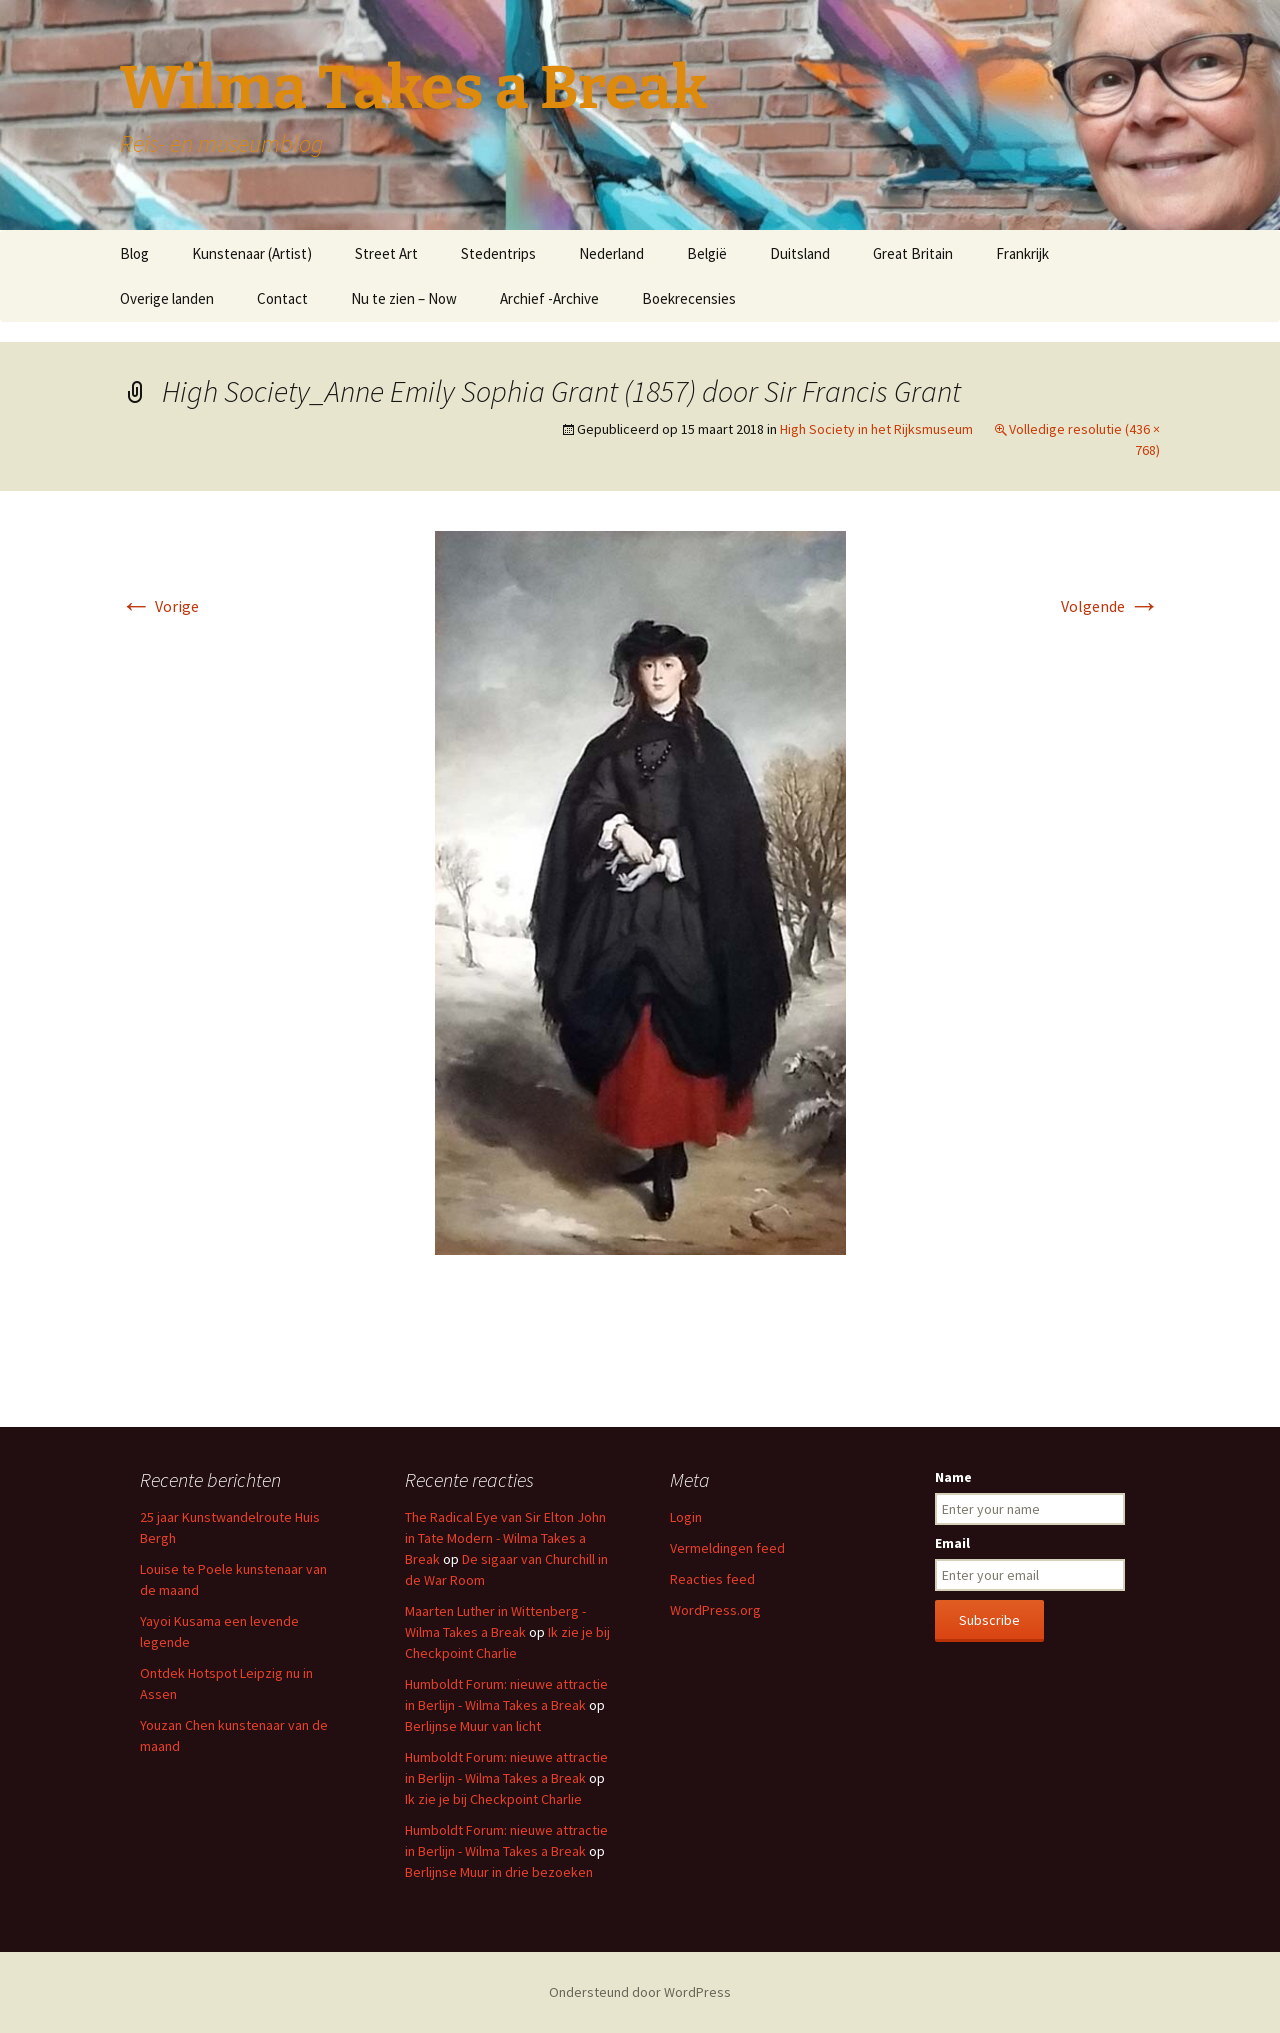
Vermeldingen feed (727, 1548)
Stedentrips (498, 253)
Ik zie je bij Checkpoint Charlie (493, 1799)
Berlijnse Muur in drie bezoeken (499, 1872)
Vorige (159, 606)
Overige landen (167, 298)
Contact (282, 298)
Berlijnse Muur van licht (473, 1726)
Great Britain (913, 253)
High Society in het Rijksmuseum (876, 429)
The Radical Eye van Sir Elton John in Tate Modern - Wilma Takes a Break (505, 1538)
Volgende (1110, 606)
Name (953, 1477)
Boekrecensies (689, 298)
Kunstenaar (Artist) (252, 253)
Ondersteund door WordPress (640, 1992)
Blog (134, 253)
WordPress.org (715, 1610)
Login (686, 1517)
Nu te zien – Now (404, 298)
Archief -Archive (549, 298)
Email (952, 1543)
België (707, 253)
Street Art (386, 253)
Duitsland (800, 253)
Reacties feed (712, 1579)
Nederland (611, 253)
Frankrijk (1022, 253)
